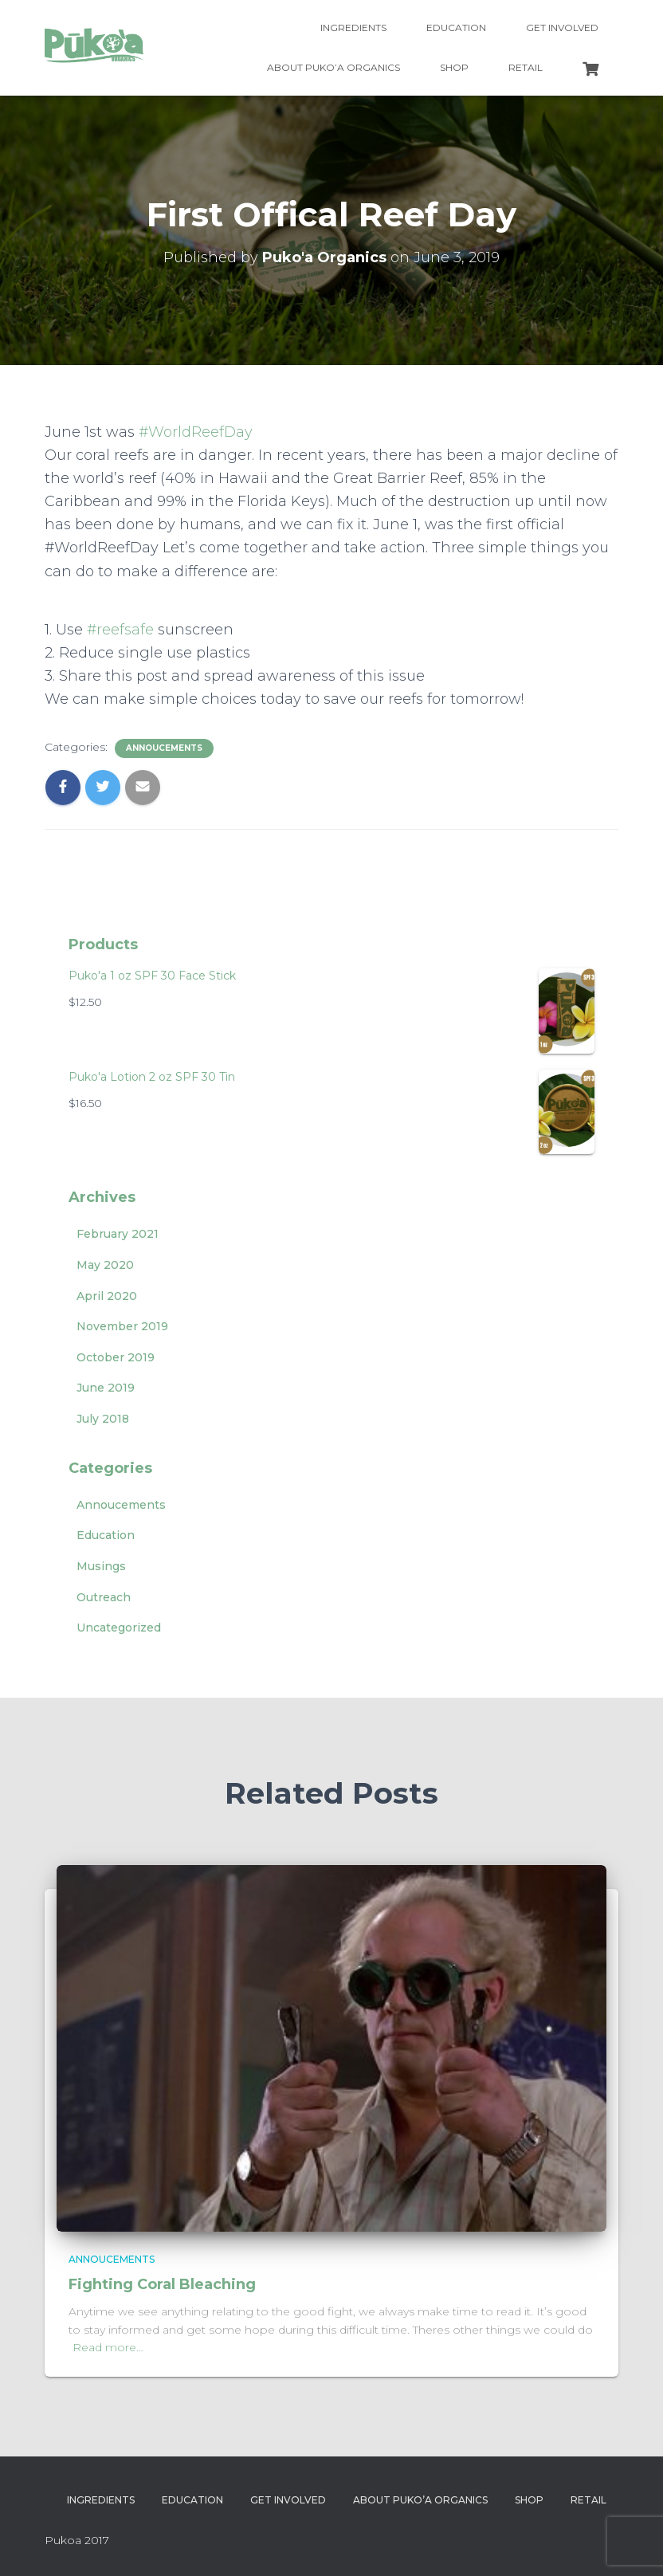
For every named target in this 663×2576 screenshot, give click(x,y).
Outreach (103, 1597)
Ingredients (353, 27)
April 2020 (106, 1296)
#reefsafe (120, 629)
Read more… (108, 2347)
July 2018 (102, 1419)
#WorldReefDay (196, 432)
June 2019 (105, 1387)
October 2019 (115, 1357)
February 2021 (117, 1234)
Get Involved (562, 27)
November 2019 (122, 1326)
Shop (454, 67)
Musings (101, 1566)
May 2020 (105, 1265)
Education (456, 27)
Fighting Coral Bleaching (162, 2284)
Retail (525, 67)
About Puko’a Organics (333, 67)
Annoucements (164, 748)
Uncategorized (118, 1627)
